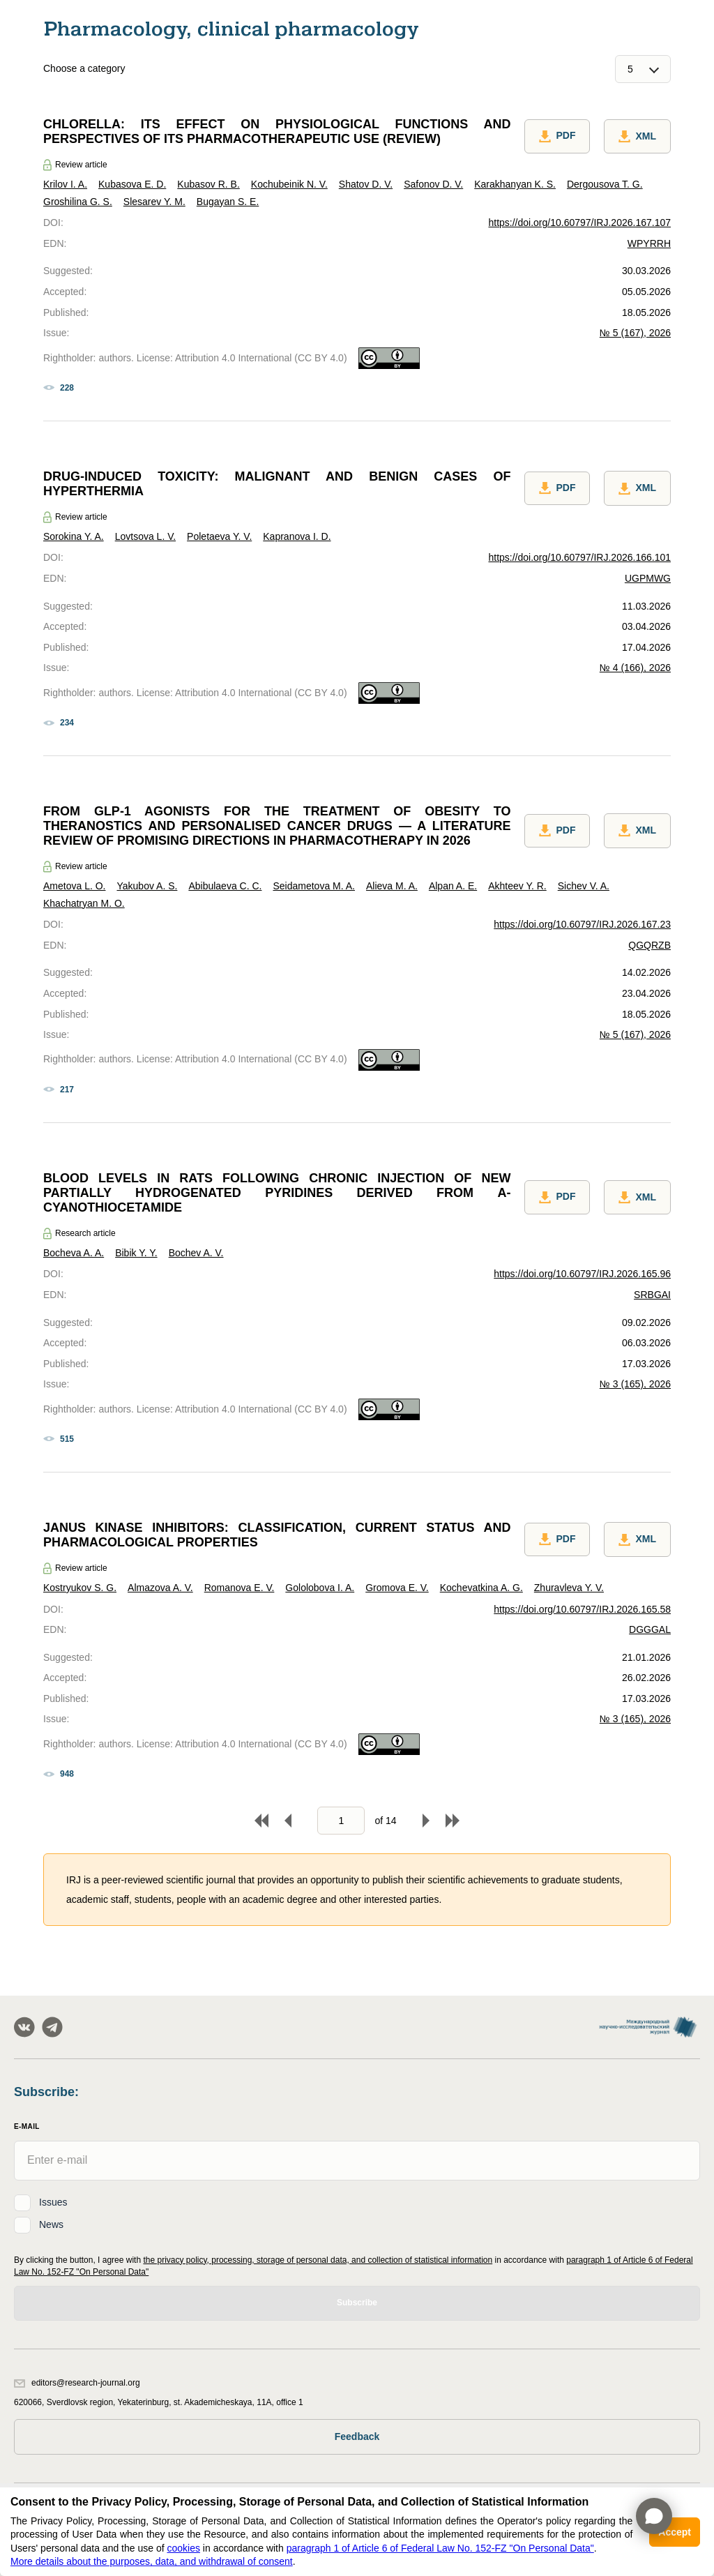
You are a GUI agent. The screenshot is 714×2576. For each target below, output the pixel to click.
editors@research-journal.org (77, 2383)
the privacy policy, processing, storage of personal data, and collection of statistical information (317, 2260)
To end (452, 1821)
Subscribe (357, 2302)
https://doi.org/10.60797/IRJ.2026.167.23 (582, 924)
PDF (557, 136)
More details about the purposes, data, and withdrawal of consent (151, 2561)
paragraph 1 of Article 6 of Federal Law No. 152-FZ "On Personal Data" (440, 2548)
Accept (674, 2532)
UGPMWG (648, 578)
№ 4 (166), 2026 (635, 667)
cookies (183, 2548)
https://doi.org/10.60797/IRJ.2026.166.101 (579, 557)
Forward (426, 1821)
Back (287, 1821)
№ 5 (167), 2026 (635, 332)
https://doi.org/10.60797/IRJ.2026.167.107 (579, 222)
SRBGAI (652, 1294)
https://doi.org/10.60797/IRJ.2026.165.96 (582, 1273)
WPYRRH (649, 243)
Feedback (357, 2436)
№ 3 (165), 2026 (635, 1383)
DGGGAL (650, 1629)
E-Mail (27, 2126)
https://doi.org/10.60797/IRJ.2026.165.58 (582, 1609)
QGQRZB (649, 945)
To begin (261, 1821)
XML (637, 136)
